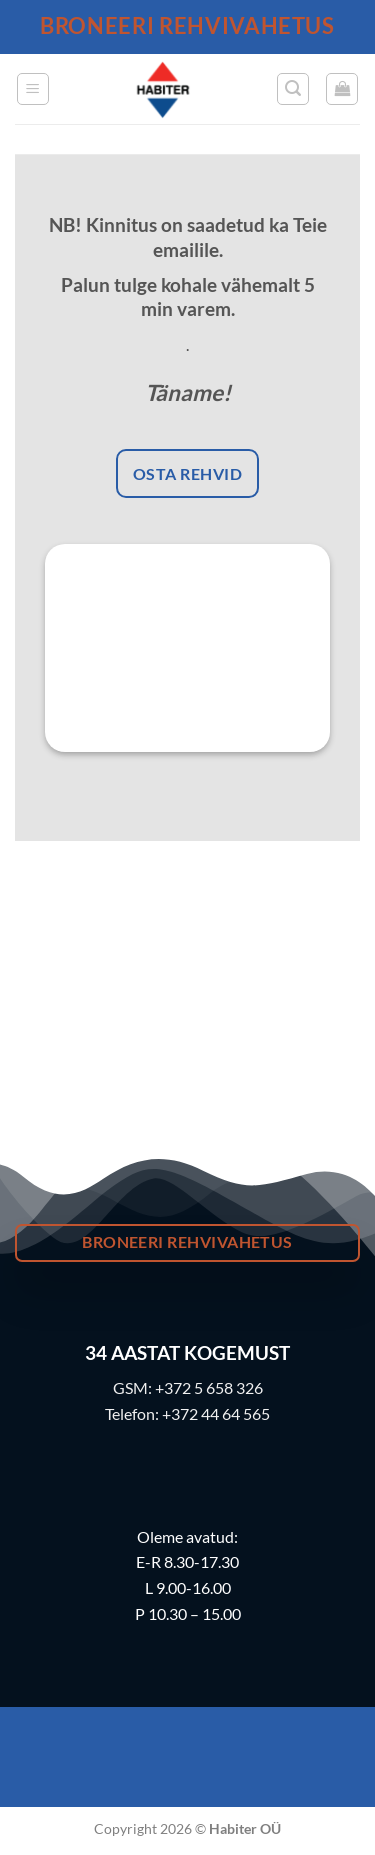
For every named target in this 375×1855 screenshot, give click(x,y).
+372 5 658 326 (209, 1387)
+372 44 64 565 (216, 1413)
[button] (33, 89)
